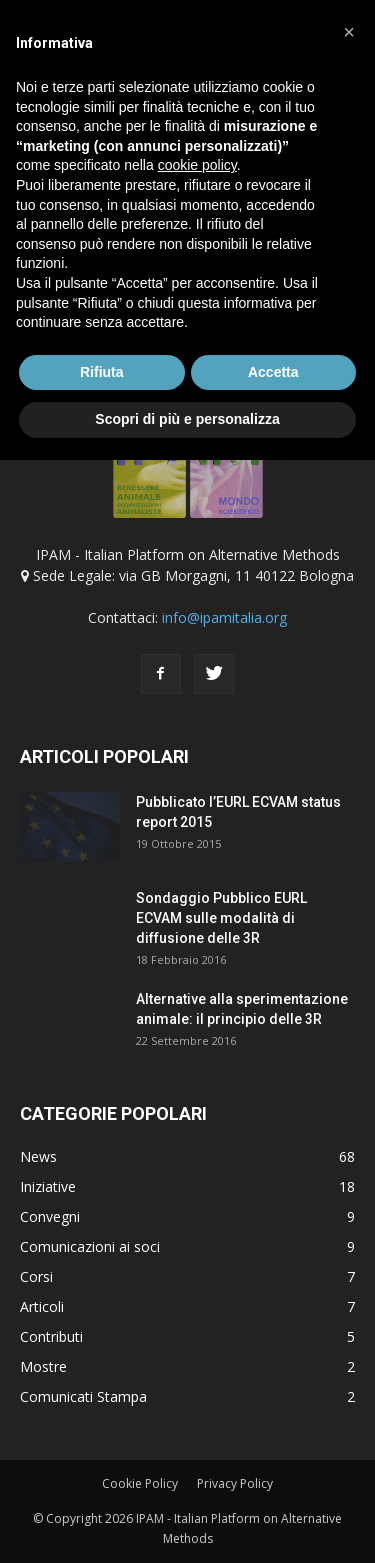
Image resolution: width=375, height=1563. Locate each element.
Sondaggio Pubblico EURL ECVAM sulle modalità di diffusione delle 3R (221, 918)
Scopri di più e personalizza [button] (187, 419)
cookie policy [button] (197, 165)
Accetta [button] (273, 372)
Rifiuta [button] (102, 372)
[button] (349, 32)
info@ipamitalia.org (224, 617)
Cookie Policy (140, 1483)
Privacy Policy (235, 1483)
